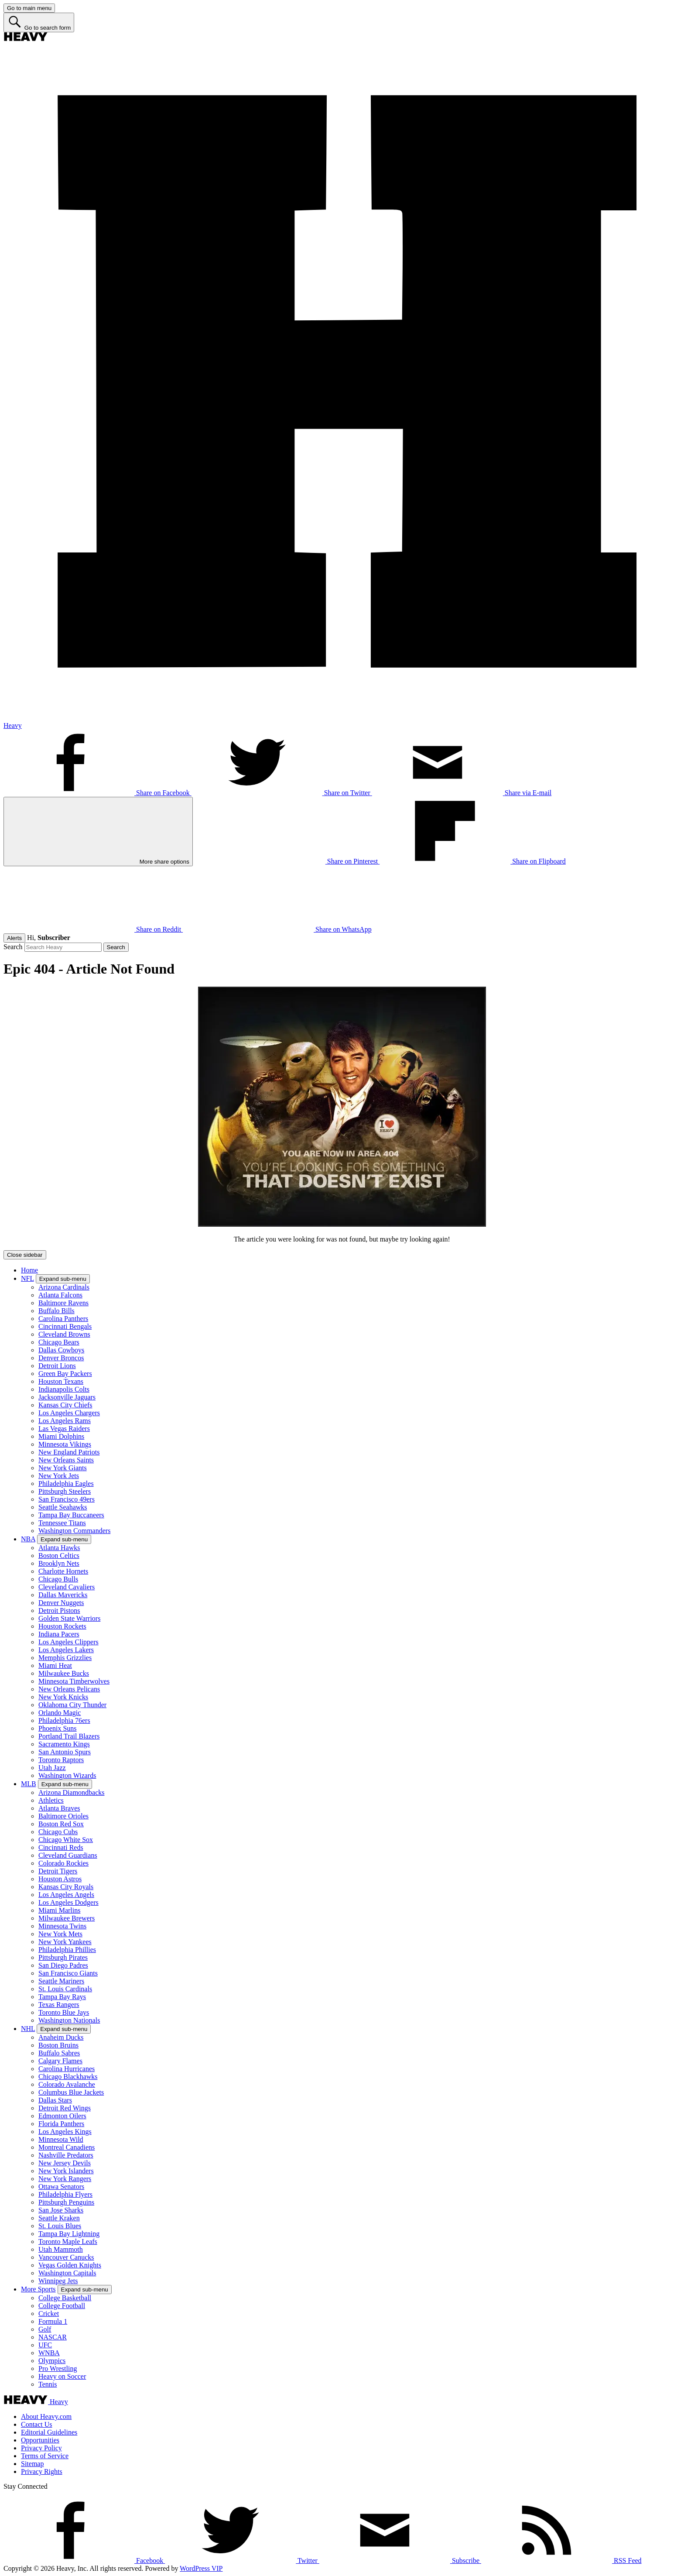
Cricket (48, 2313)
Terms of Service (44, 2455)
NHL (28, 2028)
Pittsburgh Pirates (63, 1957)
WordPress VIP (201, 2568)
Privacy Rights (41, 2471)
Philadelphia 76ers (64, 1720)
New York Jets (58, 1475)
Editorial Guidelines (49, 2432)
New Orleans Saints (66, 1460)
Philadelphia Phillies (67, 1949)
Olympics (51, 2360)
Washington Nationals (69, 2020)
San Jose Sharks (60, 2210)
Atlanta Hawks (59, 1547)
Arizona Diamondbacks (71, 1792)
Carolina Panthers (63, 1318)
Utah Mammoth (60, 2249)
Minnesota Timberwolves (73, 1681)
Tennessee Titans (62, 1522)
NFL (27, 1278)
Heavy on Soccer (62, 2376)
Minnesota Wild (60, 2139)
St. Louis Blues (59, 2226)
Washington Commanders (74, 1530)
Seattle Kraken (59, 2218)
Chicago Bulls (58, 1579)
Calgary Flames (60, 2061)
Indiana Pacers (58, 1634)
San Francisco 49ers (66, 1499)
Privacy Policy (41, 2448)
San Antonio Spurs (64, 1752)
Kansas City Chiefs (65, 1405)
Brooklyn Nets (58, 1563)
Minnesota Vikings (64, 1444)
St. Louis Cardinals (65, 1989)
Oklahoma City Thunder (72, 1704)
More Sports (38, 2289)
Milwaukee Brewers (66, 1918)
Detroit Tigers (57, 1871)
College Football (61, 2305)
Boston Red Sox (61, 1824)
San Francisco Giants (68, 1973)
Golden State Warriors (69, 1618)
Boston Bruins (58, 2045)
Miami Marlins (59, 1910)
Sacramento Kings (64, 1744)
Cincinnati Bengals (65, 1326)
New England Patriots (68, 1452)
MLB (28, 1783)
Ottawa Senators (61, 2186)
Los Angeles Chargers (69, 1413)
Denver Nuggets (61, 1602)
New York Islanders (66, 2171)
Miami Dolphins (61, 1436)
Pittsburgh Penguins (66, 2202)
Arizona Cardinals (63, 1287)
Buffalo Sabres (59, 2053)
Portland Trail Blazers (68, 1736)
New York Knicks (63, 1697)
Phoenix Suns (57, 1728)
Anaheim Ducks (61, 2037)
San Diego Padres (63, 1965)
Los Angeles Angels (66, 1894)
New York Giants (62, 1468)
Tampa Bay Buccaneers (71, 1515)
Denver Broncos (61, 1358)
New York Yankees (65, 1941)
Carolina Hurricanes (66, 2068)
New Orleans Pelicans (69, 1689)
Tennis (47, 2384)
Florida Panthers (61, 2123)
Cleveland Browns (64, 1334)
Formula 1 (52, 2321)
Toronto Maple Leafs (67, 2241)
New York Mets (60, 1934)
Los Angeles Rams (64, 1420)
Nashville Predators (65, 2155)
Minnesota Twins (62, 1926)
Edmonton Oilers (62, 2116)
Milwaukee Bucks (63, 1673)
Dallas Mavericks (62, 1594)
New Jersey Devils (64, 2163)
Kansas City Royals (65, 1886)
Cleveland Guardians (67, 1855)
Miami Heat (55, 1665)
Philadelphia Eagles (66, 1483)
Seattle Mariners (61, 1981)
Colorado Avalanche (66, 2084)
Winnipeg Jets (58, 2280)
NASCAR (52, 2337)
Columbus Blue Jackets (71, 2092)
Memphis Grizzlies (65, 1657)
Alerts (14, 938)
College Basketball (64, 2298)
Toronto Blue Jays (63, 2012)
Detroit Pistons (59, 1610)
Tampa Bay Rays (62, 1996)
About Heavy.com (46, 2416)
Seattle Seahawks (62, 1507)
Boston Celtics (58, 1555)
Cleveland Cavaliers (66, 1587)
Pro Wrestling (57, 2368)
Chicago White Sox (65, 1839)
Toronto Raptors (61, 1759)
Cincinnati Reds (60, 1847)
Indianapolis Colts (63, 1389)
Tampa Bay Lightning (68, 2233)
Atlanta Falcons (60, 1295)
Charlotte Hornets (63, 1571)
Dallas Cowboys (61, 1350)
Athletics (51, 1800)
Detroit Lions (57, 1365)
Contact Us (36, 2424)
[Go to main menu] (29, 8)
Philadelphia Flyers (65, 2194)
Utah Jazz (52, 1767)
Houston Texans (60, 1381)
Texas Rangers (58, 2004)
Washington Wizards (67, 1775)
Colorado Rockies (63, 1863)
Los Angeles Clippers (68, 1642)
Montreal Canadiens (66, 2147)
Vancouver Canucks (66, 2257)
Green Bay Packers (65, 1373)
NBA (28, 1539)
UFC (45, 2345)
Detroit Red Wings (64, 2108)
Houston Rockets (62, 1626)
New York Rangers (64, 2178)
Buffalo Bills (56, 1310)
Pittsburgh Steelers (64, 1491)
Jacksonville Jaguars (67, 1397)
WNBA (49, 2352)
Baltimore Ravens (63, 1303)
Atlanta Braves (59, 1808)
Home (29, 1270)
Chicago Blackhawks (68, 2076)
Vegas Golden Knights (69, 2265)
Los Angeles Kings (65, 2131)
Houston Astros (60, 1879)
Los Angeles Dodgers (68, 1902)
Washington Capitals (67, 2273)
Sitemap (32, 2463)
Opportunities (40, 2440)
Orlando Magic (59, 1712)
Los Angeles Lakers (66, 1649)
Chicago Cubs (58, 1831)
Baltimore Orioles (63, 1816)
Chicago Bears (58, 1342)
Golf (44, 2329)
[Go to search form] (38, 22)
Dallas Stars (55, 2100)
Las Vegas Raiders (64, 1428)
